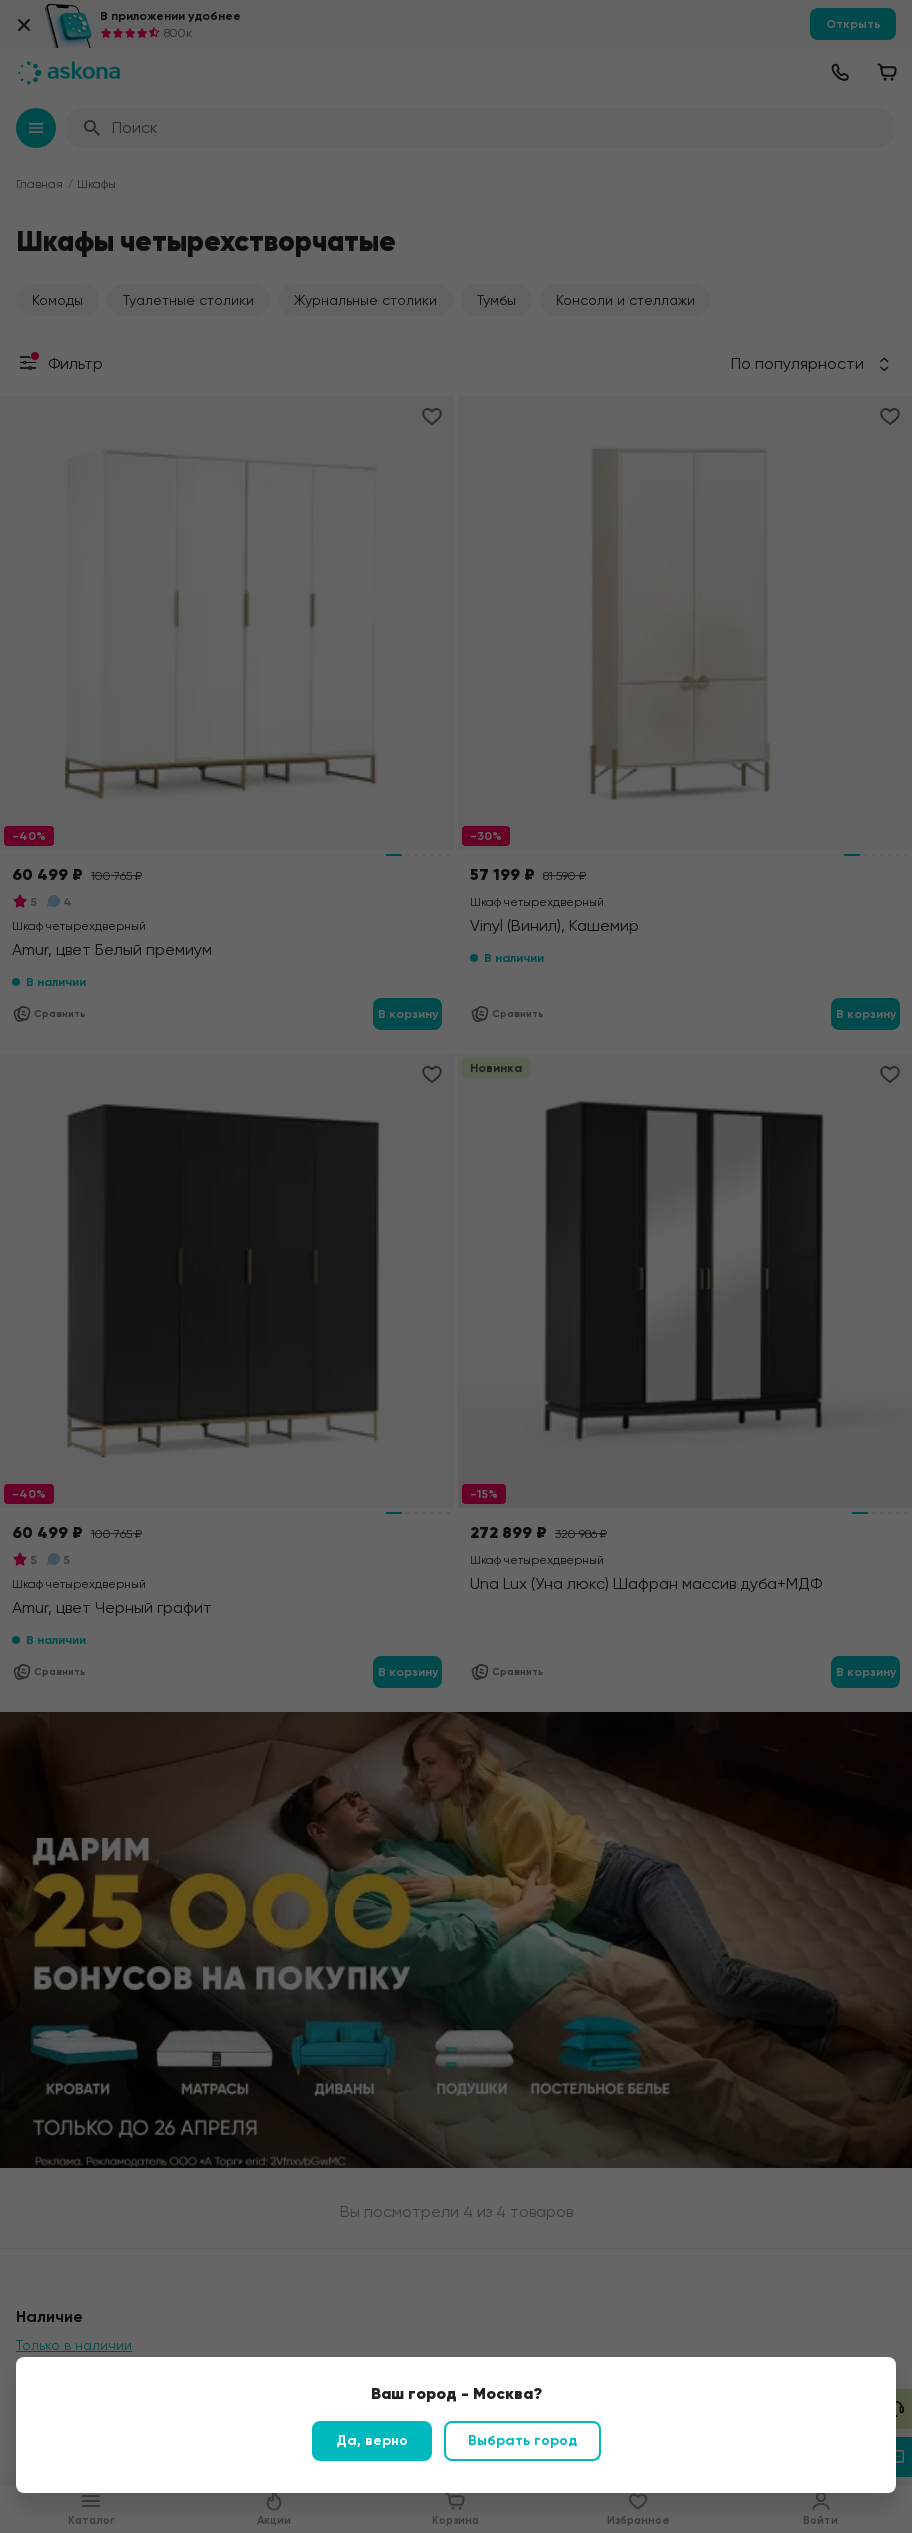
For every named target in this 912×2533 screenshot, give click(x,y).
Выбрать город (522, 2440)
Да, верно (372, 2440)
